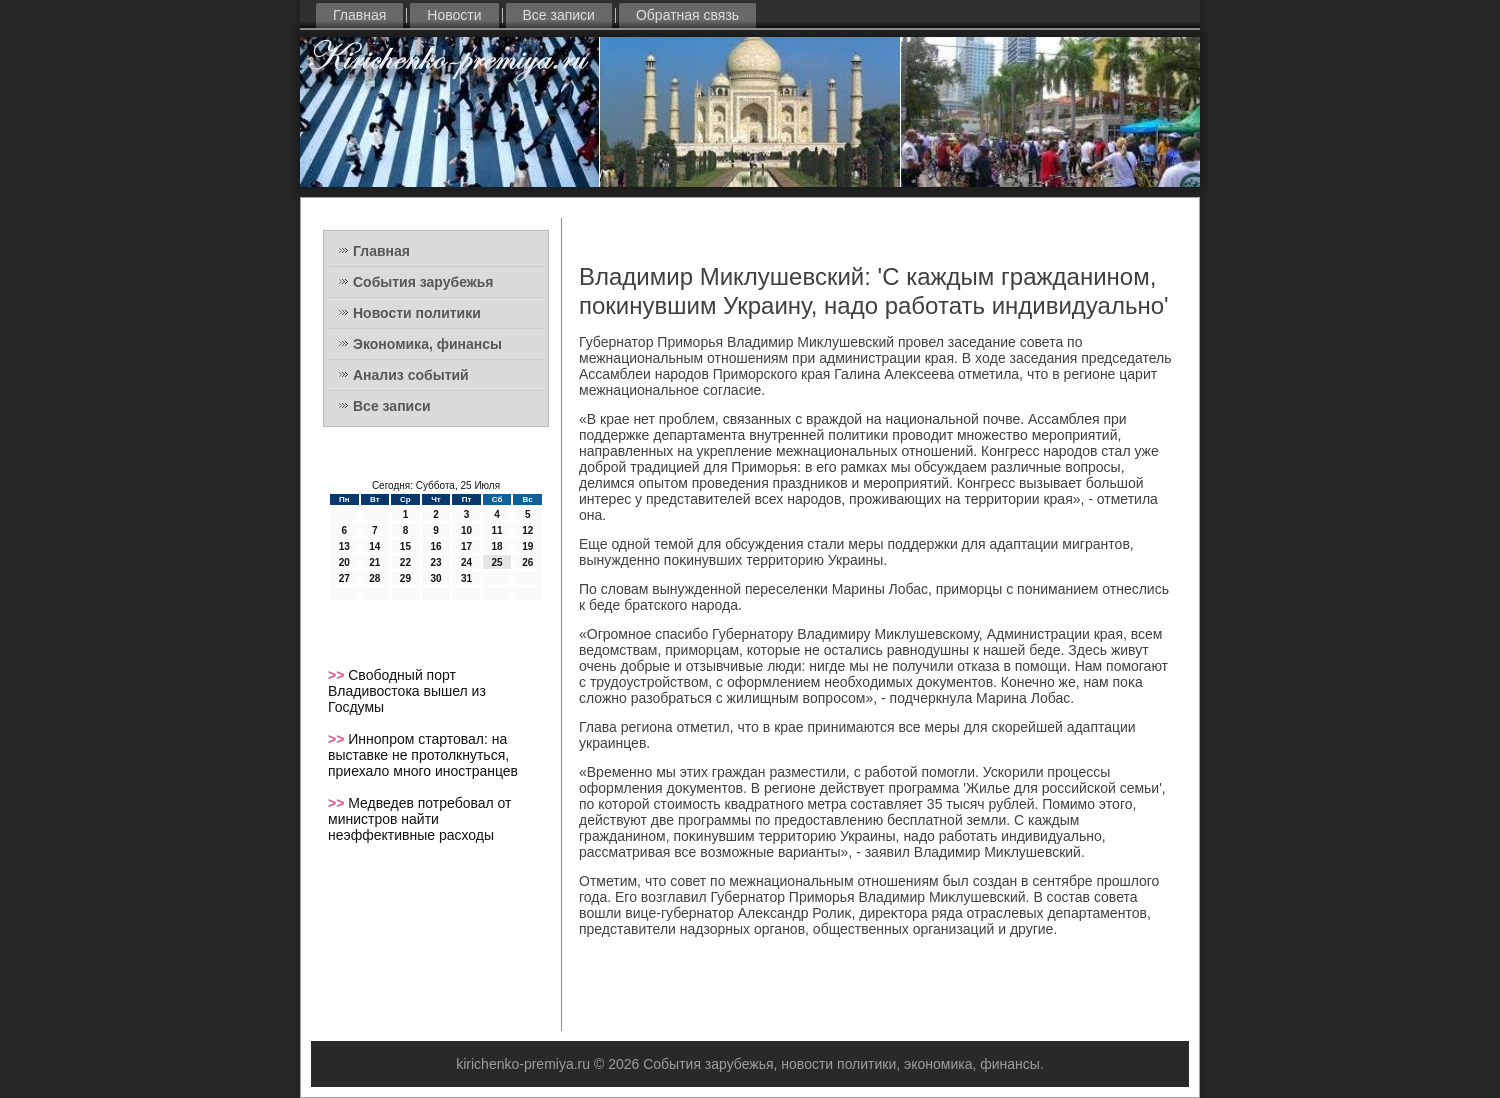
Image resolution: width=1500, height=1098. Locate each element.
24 (466, 562)
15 (405, 546)
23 (435, 562)
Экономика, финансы (427, 344)
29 (405, 578)
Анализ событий (411, 375)
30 (435, 578)
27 (344, 578)
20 (344, 562)
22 (405, 562)
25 (497, 562)
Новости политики (417, 313)
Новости (454, 15)
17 (466, 546)
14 (374, 546)
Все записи (559, 15)
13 (344, 546)
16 (435, 546)
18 (497, 546)
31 (466, 578)
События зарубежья (423, 282)
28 (374, 578)
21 (374, 562)
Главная (359, 15)
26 (527, 562)
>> (338, 675)
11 (497, 530)
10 (466, 530)
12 (527, 530)
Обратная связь (687, 15)
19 (527, 546)
